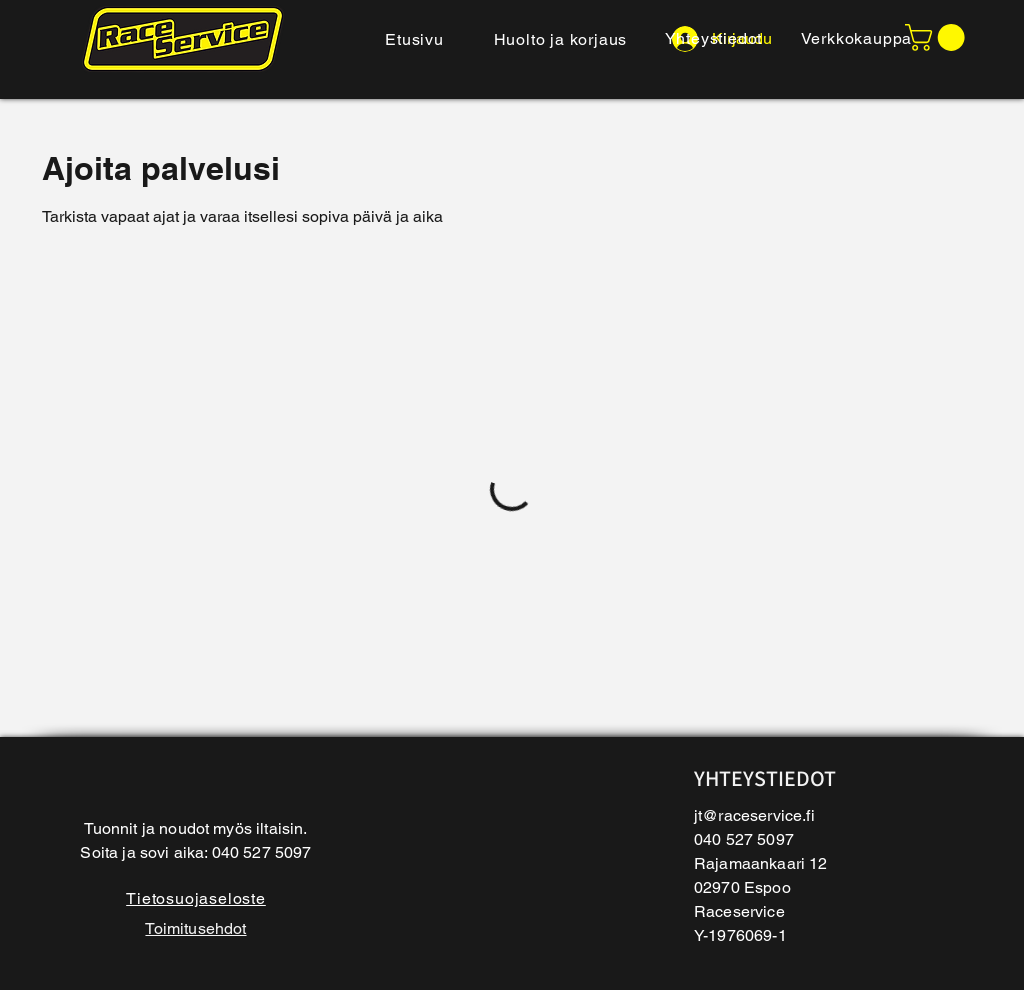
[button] (938, 37)
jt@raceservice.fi (754, 815)
